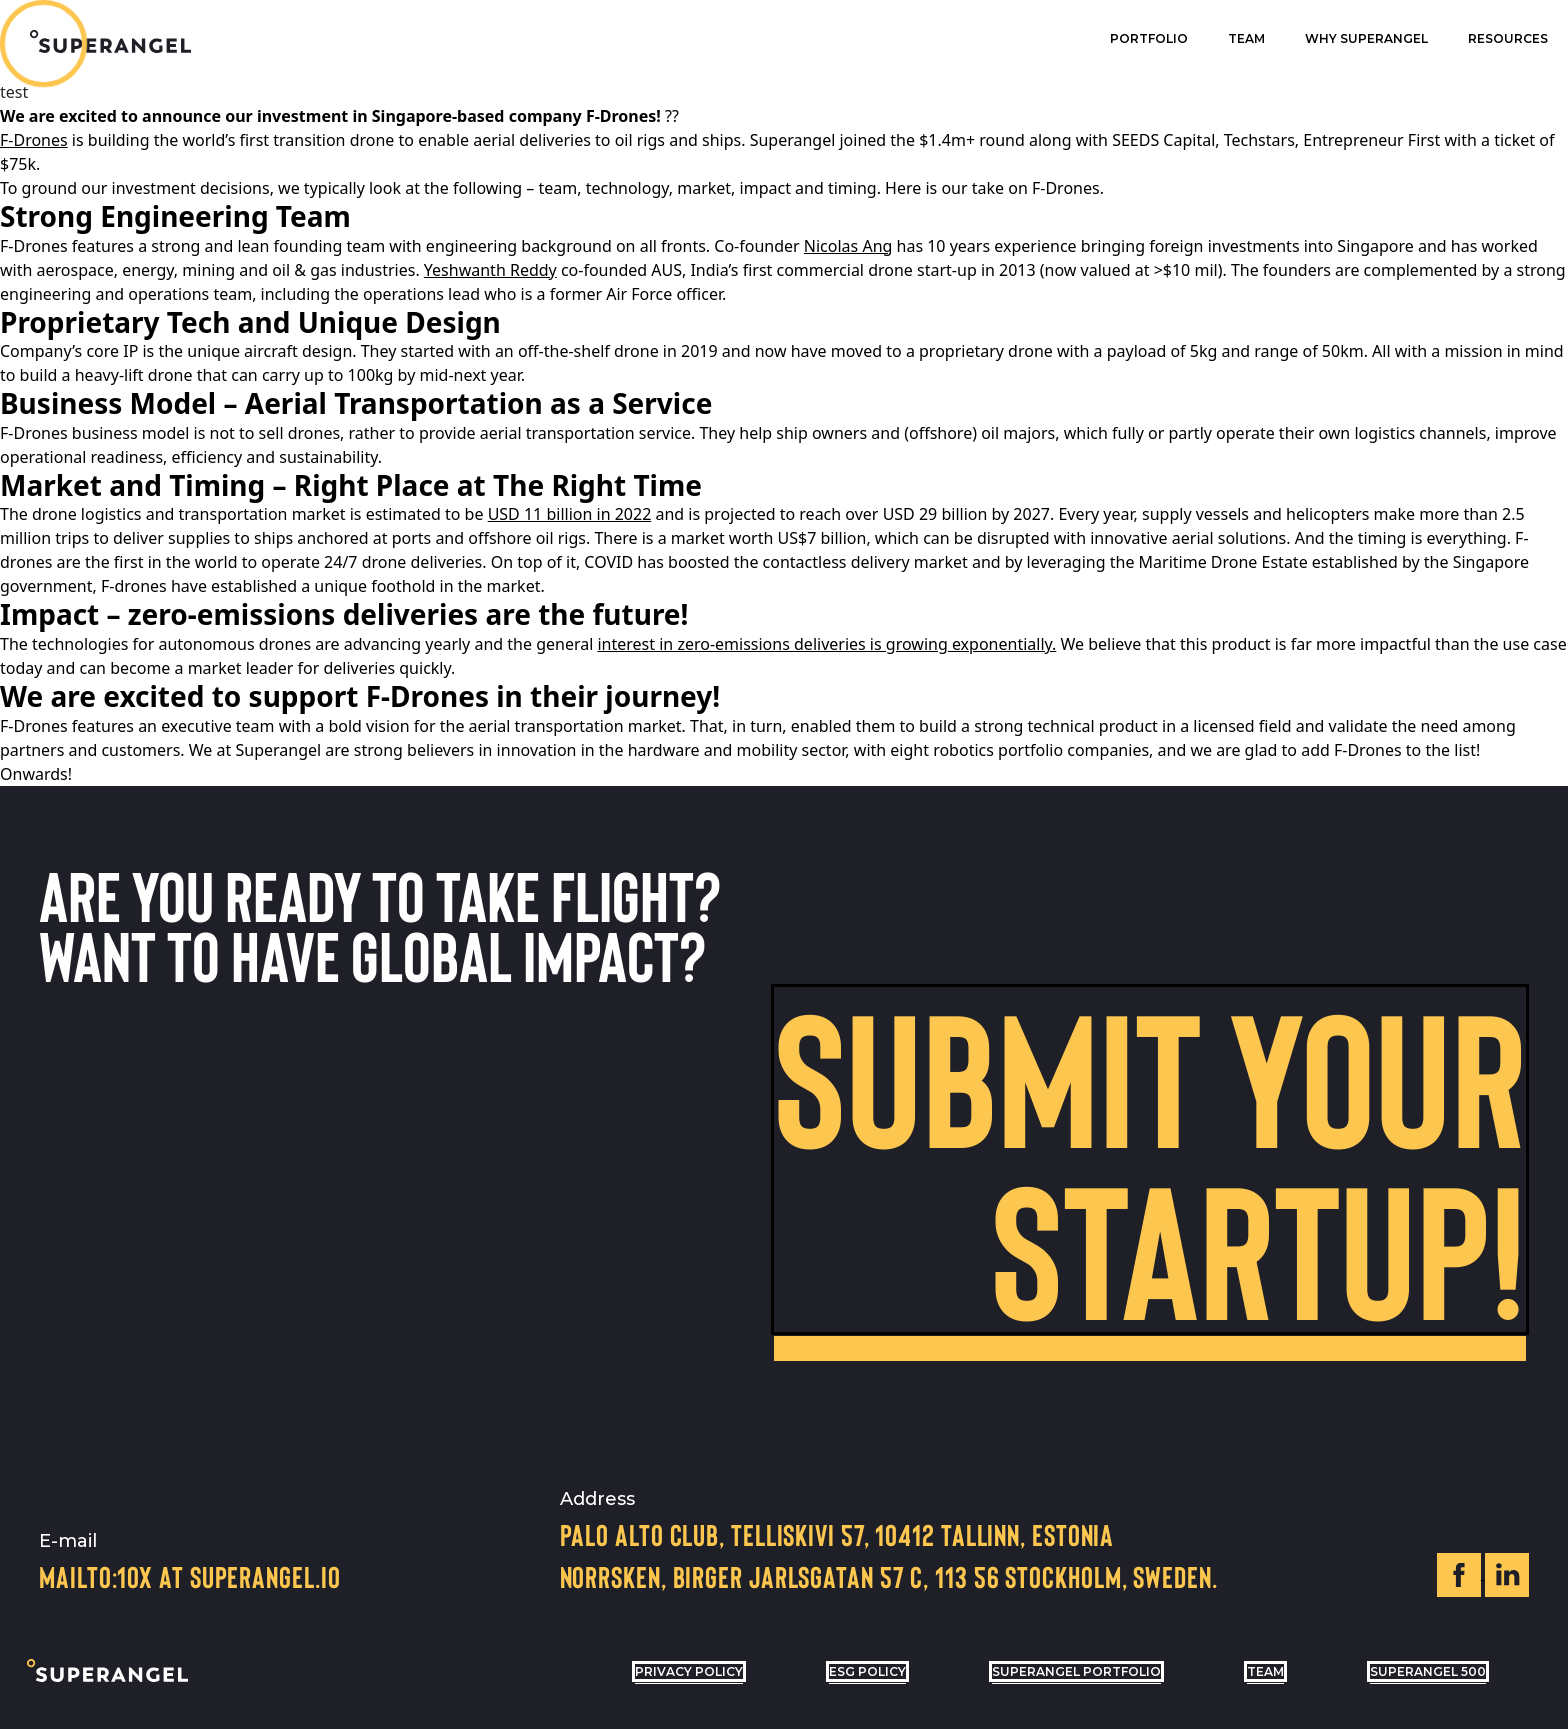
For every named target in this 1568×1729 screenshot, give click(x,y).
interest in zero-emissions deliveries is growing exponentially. (826, 644)
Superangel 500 (1428, 1671)
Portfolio (1149, 38)
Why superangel (1366, 38)
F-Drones (34, 140)
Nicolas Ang (848, 246)
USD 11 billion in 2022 (570, 514)
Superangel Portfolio (1076, 1671)
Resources (1508, 38)
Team (1246, 38)
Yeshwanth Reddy (490, 270)
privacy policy (689, 1671)
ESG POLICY (867, 1671)
